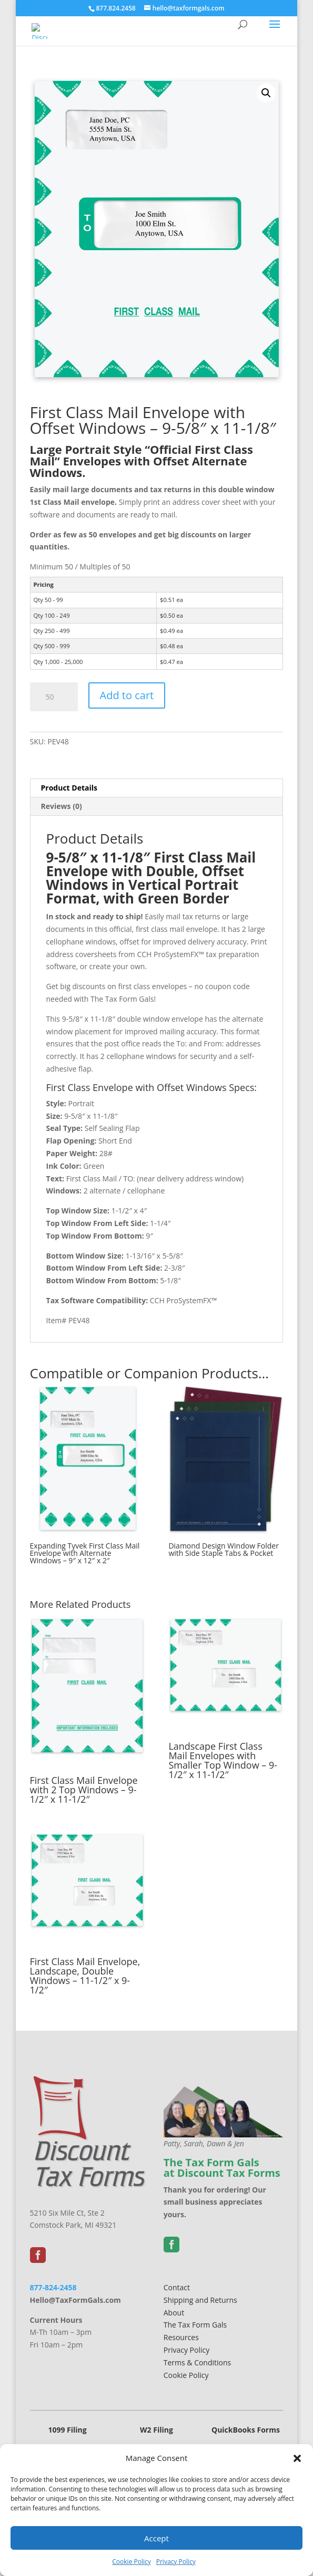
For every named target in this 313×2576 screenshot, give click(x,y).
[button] (297, 2458)
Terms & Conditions (197, 2362)
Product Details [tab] (69, 788)
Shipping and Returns (200, 2300)
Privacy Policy (176, 2561)
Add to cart (127, 695)
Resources (181, 2337)
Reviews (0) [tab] (61, 806)
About (174, 2313)
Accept (156, 2538)
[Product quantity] (54, 697)
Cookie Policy (131, 2561)
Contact (177, 2287)
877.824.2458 (115, 8)
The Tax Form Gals (195, 2325)
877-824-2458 (53, 2287)
